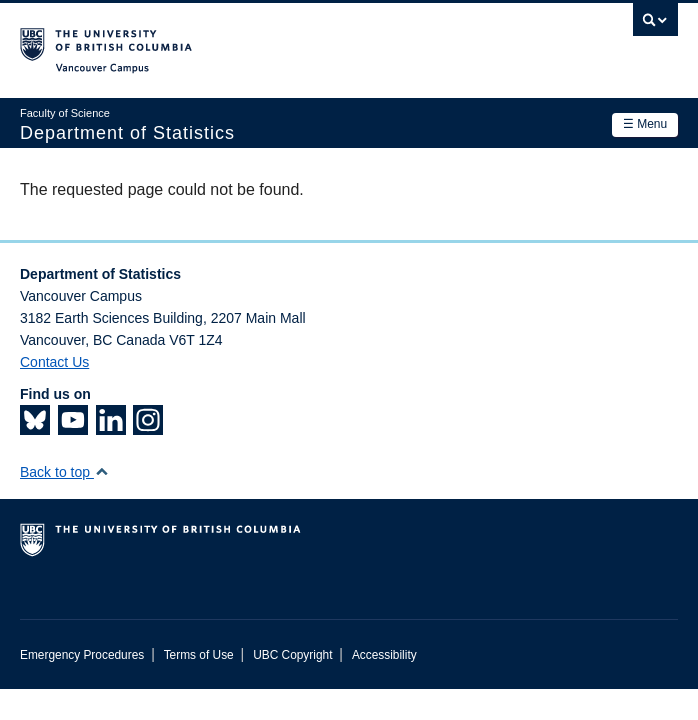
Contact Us (54, 362)
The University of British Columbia (250, 41)
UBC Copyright (292, 655)
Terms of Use (199, 655)
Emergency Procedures (82, 655)
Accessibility (384, 655)
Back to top (64, 472)
